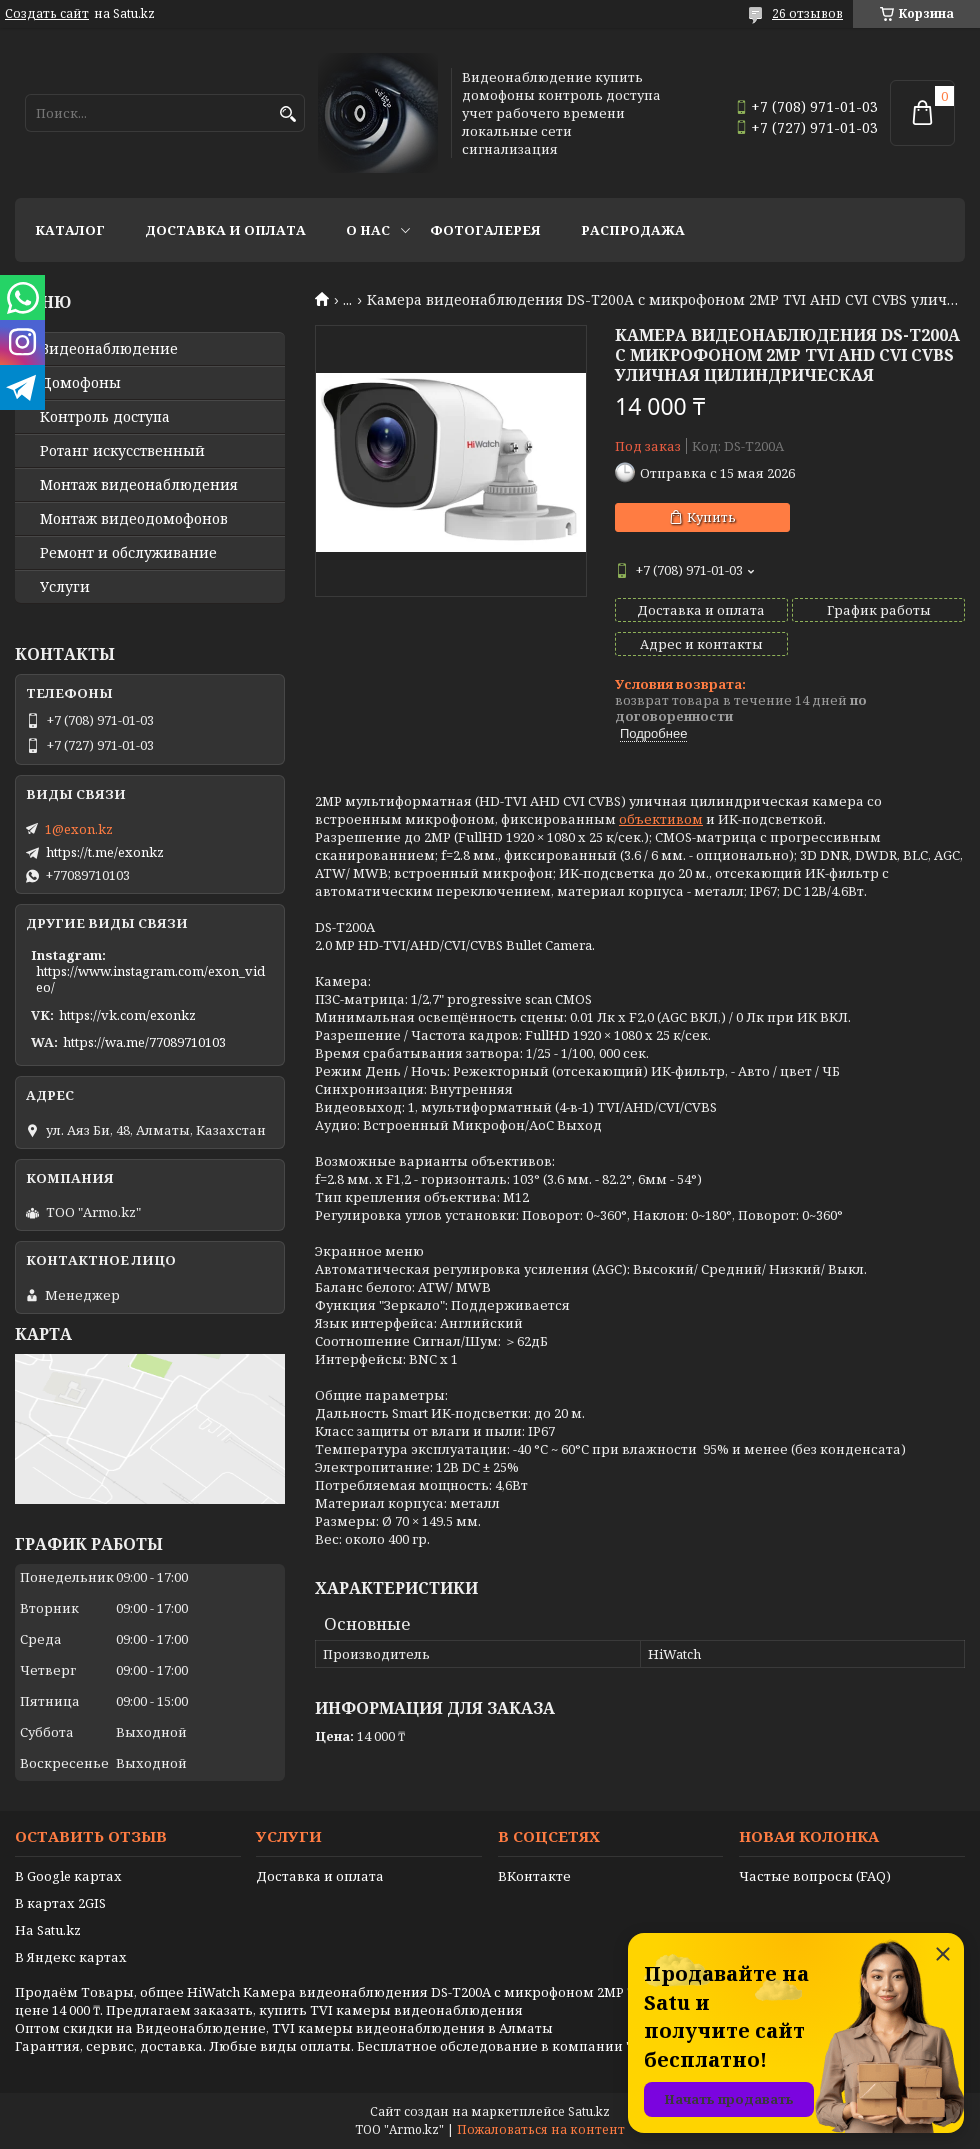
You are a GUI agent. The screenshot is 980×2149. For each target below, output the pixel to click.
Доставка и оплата (225, 230)
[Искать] (287, 114)
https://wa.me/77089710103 (144, 1042)
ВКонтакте (534, 1876)
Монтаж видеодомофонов (134, 519)
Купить (711, 517)
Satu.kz (589, 2111)
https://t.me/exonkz (105, 852)
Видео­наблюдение (109, 349)
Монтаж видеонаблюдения (139, 485)
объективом (661, 819)
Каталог (70, 230)
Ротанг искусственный (122, 451)
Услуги (65, 587)
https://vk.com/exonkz (127, 1015)
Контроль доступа (105, 417)
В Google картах (68, 1876)
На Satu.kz (48, 1930)
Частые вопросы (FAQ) (815, 1876)
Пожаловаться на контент (541, 2129)
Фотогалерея (485, 230)
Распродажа (633, 230)
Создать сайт (47, 14)
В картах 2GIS (60, 1903)
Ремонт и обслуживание (128, 553)
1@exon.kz (79, 829)
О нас (368, 230)
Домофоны (80, 383)
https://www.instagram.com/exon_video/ (150, 979)
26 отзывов (807, 13)
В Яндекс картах (71, 1957)
